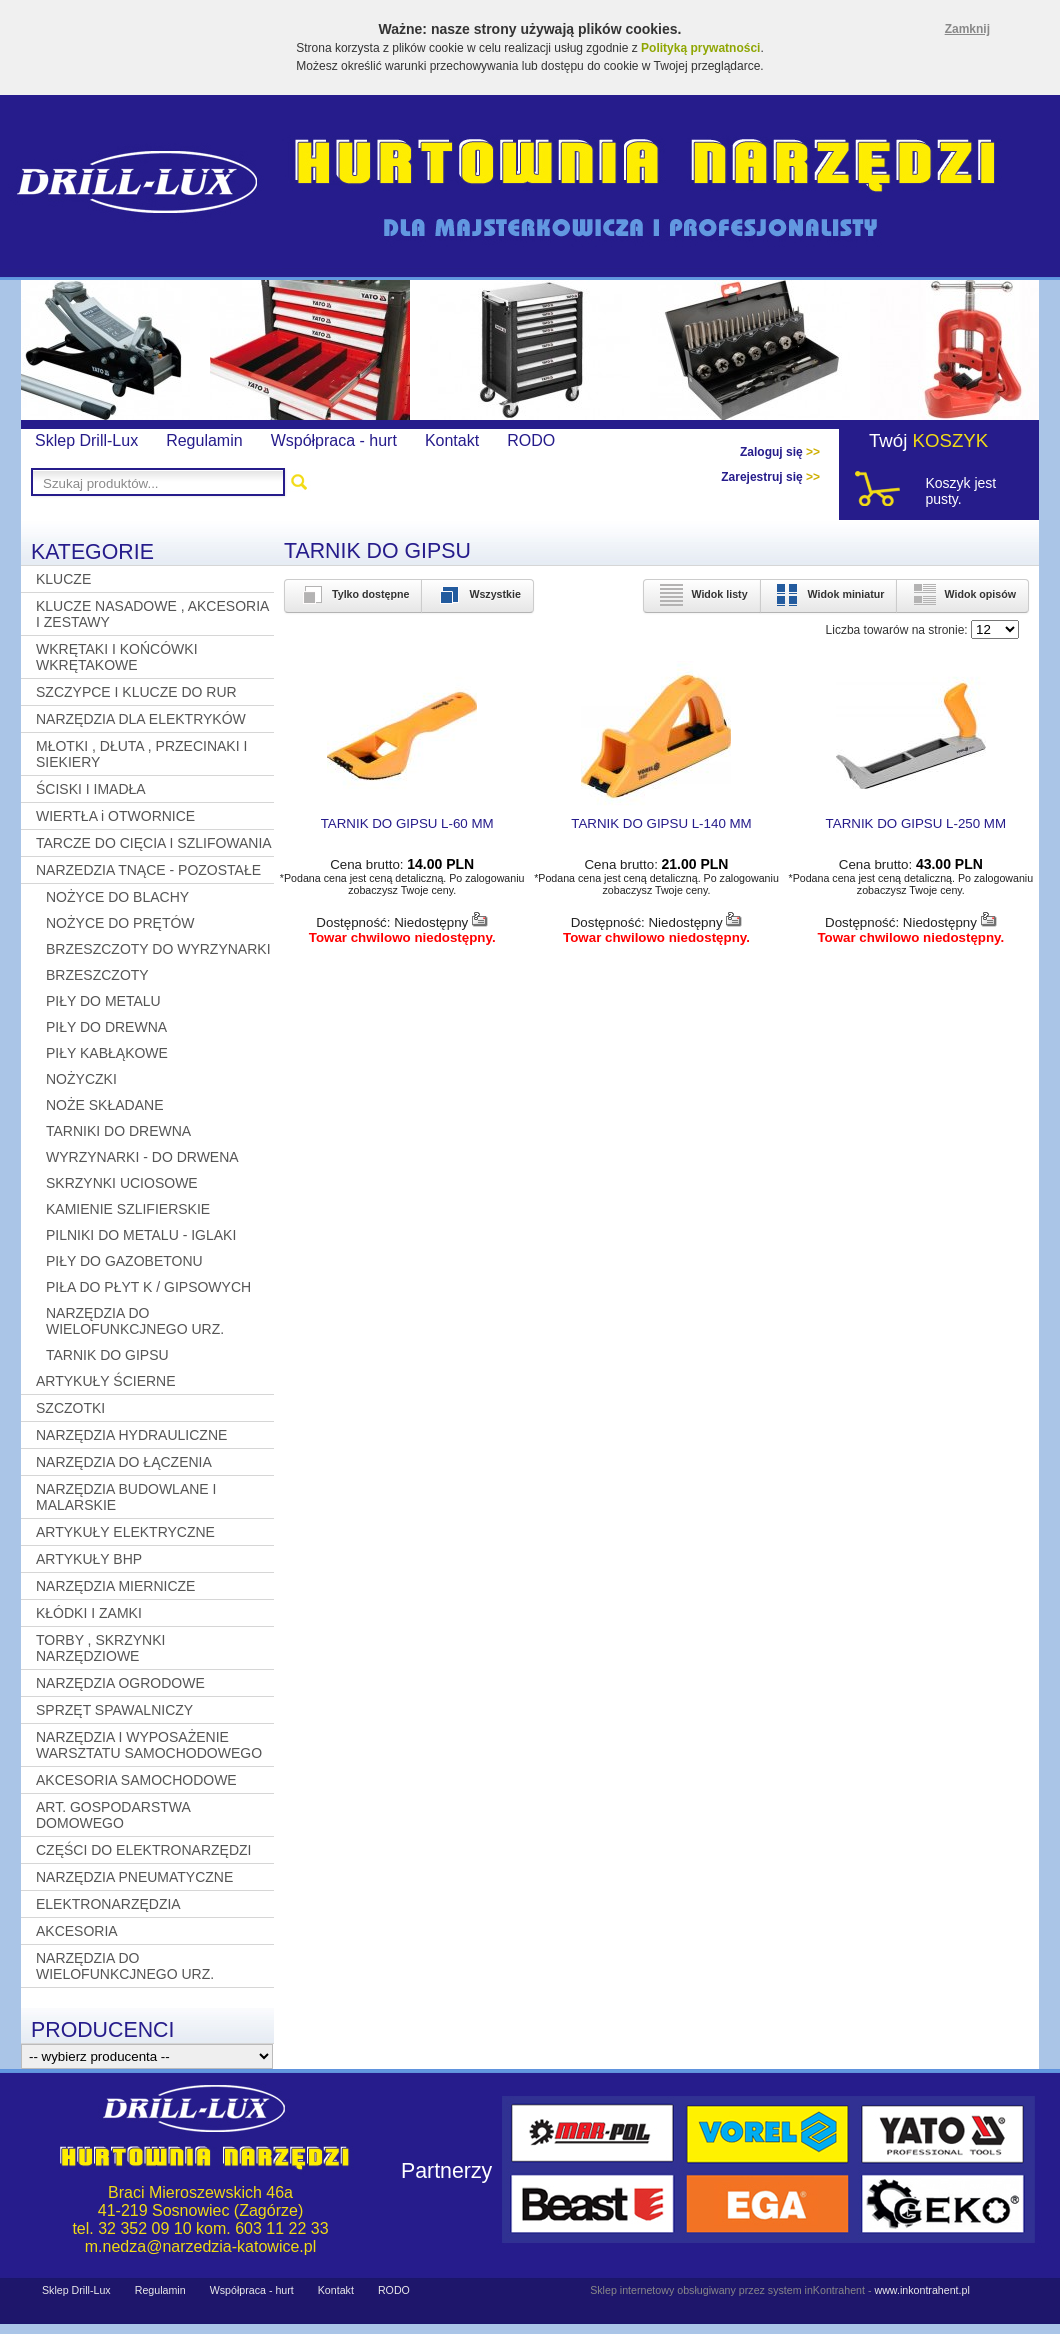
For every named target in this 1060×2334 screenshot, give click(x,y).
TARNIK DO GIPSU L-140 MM (661, 823)
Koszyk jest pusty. (960, 491)
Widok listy (701, 594)
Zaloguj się (780, 452)
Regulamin (204, 440)
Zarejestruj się (770, 477)
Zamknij (967, 29)
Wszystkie (477, 594)
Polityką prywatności (700, 48)
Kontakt (452, 440)
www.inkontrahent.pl (921, 2290)
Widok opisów (962, 594)
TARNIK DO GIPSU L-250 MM (916, 823)
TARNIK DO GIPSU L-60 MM (407, 823)
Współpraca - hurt (334, 440)
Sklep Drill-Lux (86, 440)
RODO (531, 440)
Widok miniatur (829, 594)
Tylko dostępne (353, 594)
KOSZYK (951, 440)
